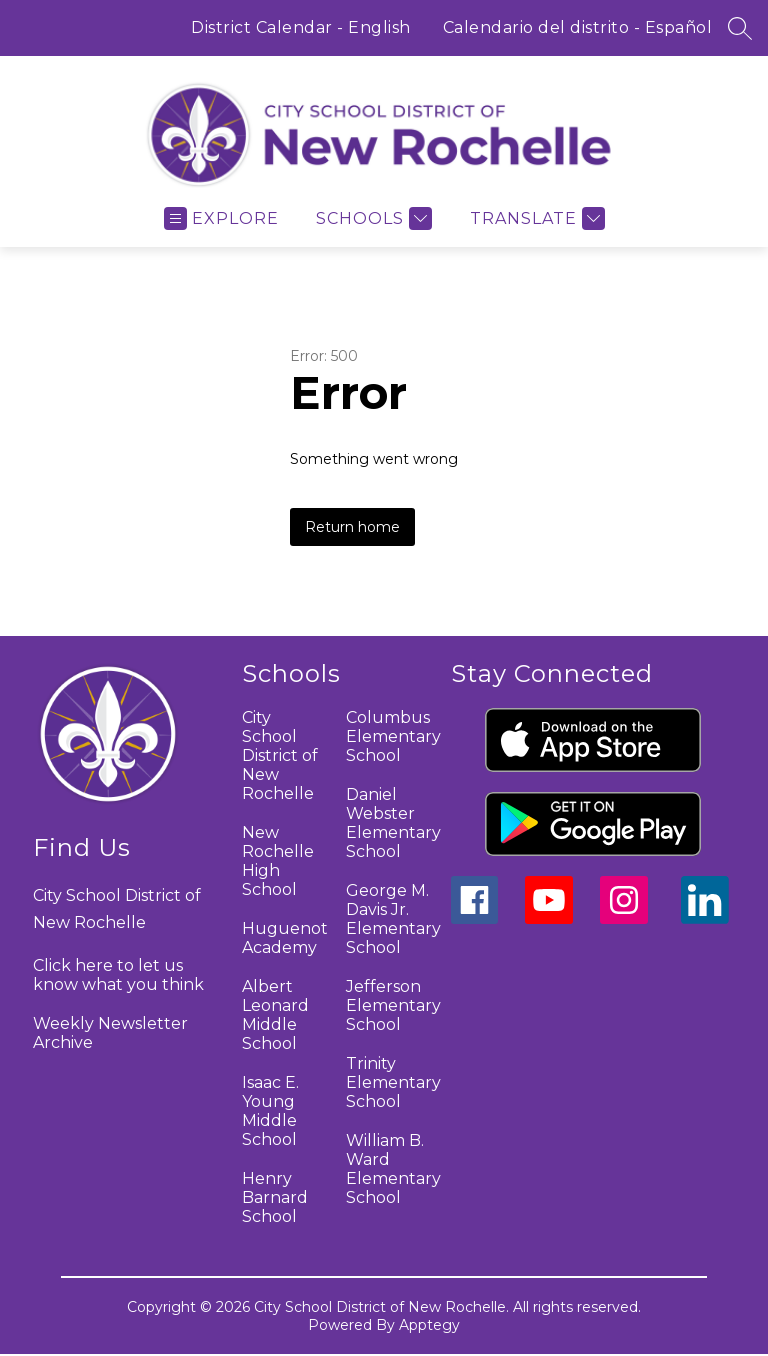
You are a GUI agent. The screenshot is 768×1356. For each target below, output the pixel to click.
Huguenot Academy (285, 938)
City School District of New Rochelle (280, 755)
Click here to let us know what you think (118, 975)
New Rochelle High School (278, 861)
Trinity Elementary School (393, 1082)
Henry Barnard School (275, 1197)
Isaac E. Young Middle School (270, 1111)
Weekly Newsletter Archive (110, 1033)
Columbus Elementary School (393, 736)
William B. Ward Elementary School (393, 1169)
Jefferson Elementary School (393, 1005)
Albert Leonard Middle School (275, 1015)
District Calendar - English (301, 27)
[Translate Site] (535, 218)
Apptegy (429, 1325)
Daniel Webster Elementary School (393, 823)
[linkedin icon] (705, 918)
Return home (352, 527)
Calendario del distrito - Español (578, 27)
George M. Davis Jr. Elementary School (393, 919)
